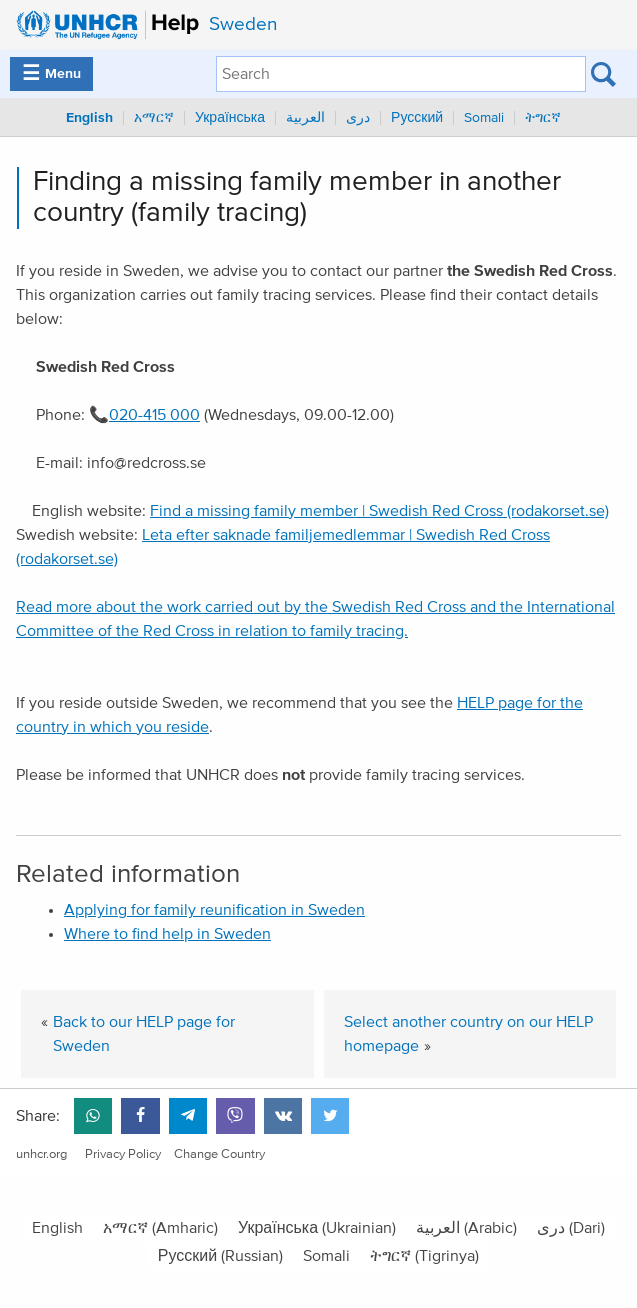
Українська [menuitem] (230, 118)
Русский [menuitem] (417, 118)
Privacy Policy (123, 1154)
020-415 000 (154, 415)
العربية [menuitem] (305, 118)
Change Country (219, 1154)
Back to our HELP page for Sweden (144, 1034)
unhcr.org (41, 1154)
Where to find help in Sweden (167, 934)
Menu (51, 74)
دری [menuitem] (358, 118)
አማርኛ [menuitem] (154, 118)
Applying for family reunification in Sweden (214, 910)
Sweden (243, 24)
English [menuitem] (89, 118)
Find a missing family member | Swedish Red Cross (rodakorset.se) (379, 511)
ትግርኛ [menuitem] (543, 118)
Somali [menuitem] (484, 118)
